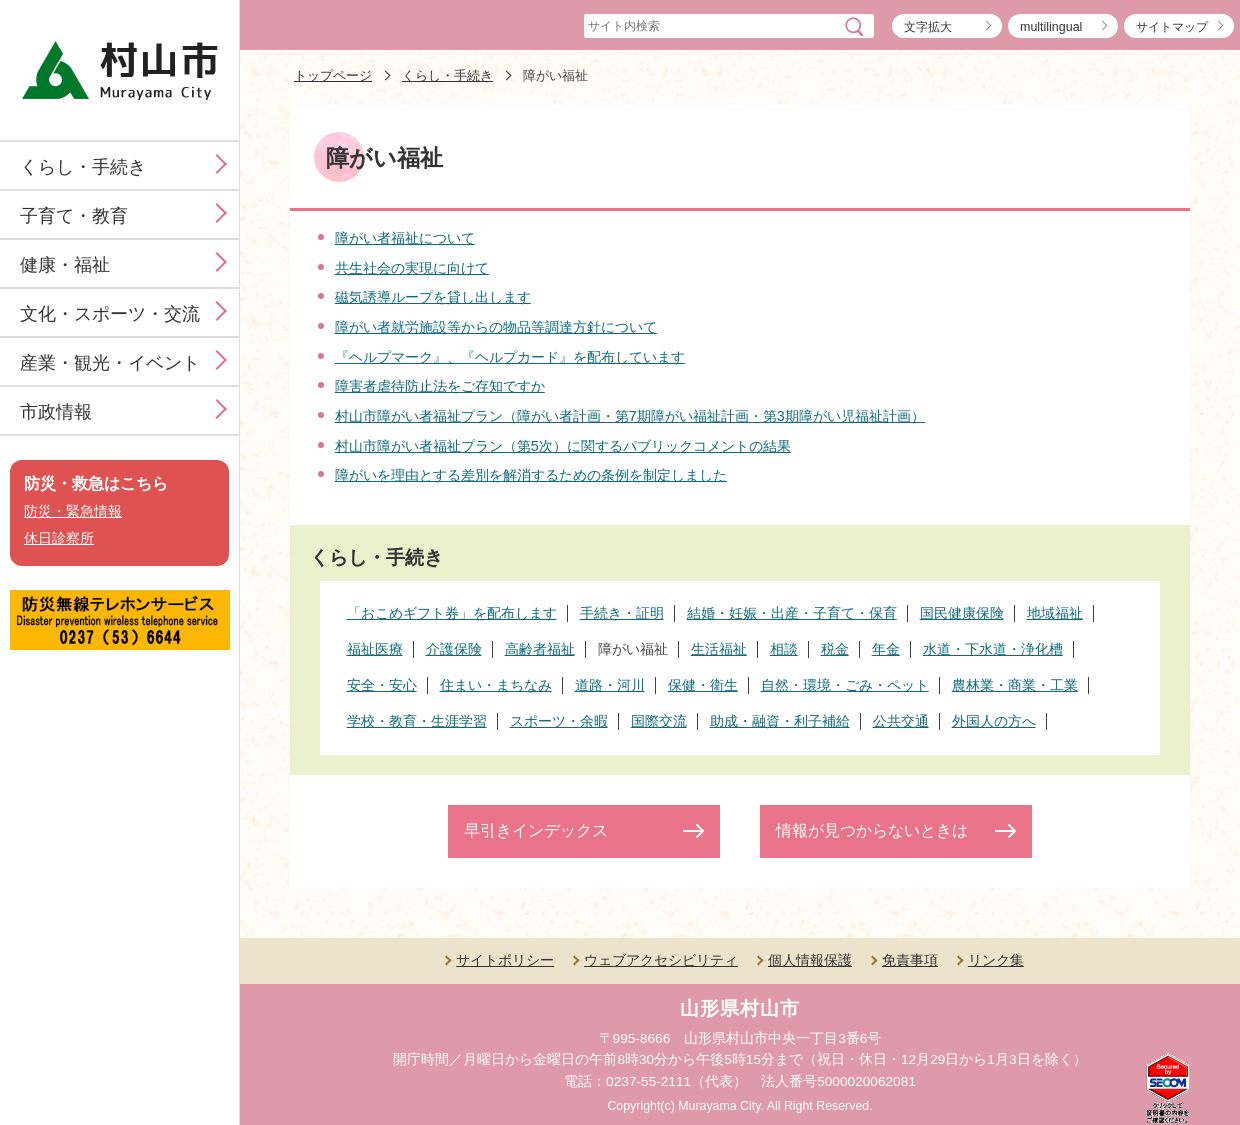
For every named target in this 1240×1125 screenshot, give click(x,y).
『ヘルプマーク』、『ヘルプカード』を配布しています (510, 357)
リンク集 (996, 960)
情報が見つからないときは (872, 830)
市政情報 (56, 412)
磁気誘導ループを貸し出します (433, 297)
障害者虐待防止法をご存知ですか (440, 386)
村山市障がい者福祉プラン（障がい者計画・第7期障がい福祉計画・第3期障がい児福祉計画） (630, 416)
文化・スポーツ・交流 (110, 314)
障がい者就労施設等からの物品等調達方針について (496, 327)
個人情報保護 (810, 960)
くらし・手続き (83, 167)
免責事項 (910, 960)
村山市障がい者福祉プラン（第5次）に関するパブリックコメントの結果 (563, 446)
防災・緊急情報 (73, 511)
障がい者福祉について (405, 238)
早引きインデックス (536, 830)
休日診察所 (59, 538)
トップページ (333, 75)
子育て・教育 (74, 216)
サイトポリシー (505, 960)
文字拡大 (928, 27)
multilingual (1051, 27)
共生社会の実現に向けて (412, 268)
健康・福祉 (65, 265)
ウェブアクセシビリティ (661, 960)
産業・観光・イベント (110, 363)
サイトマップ (1172, 27)
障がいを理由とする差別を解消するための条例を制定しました (531, 475)
